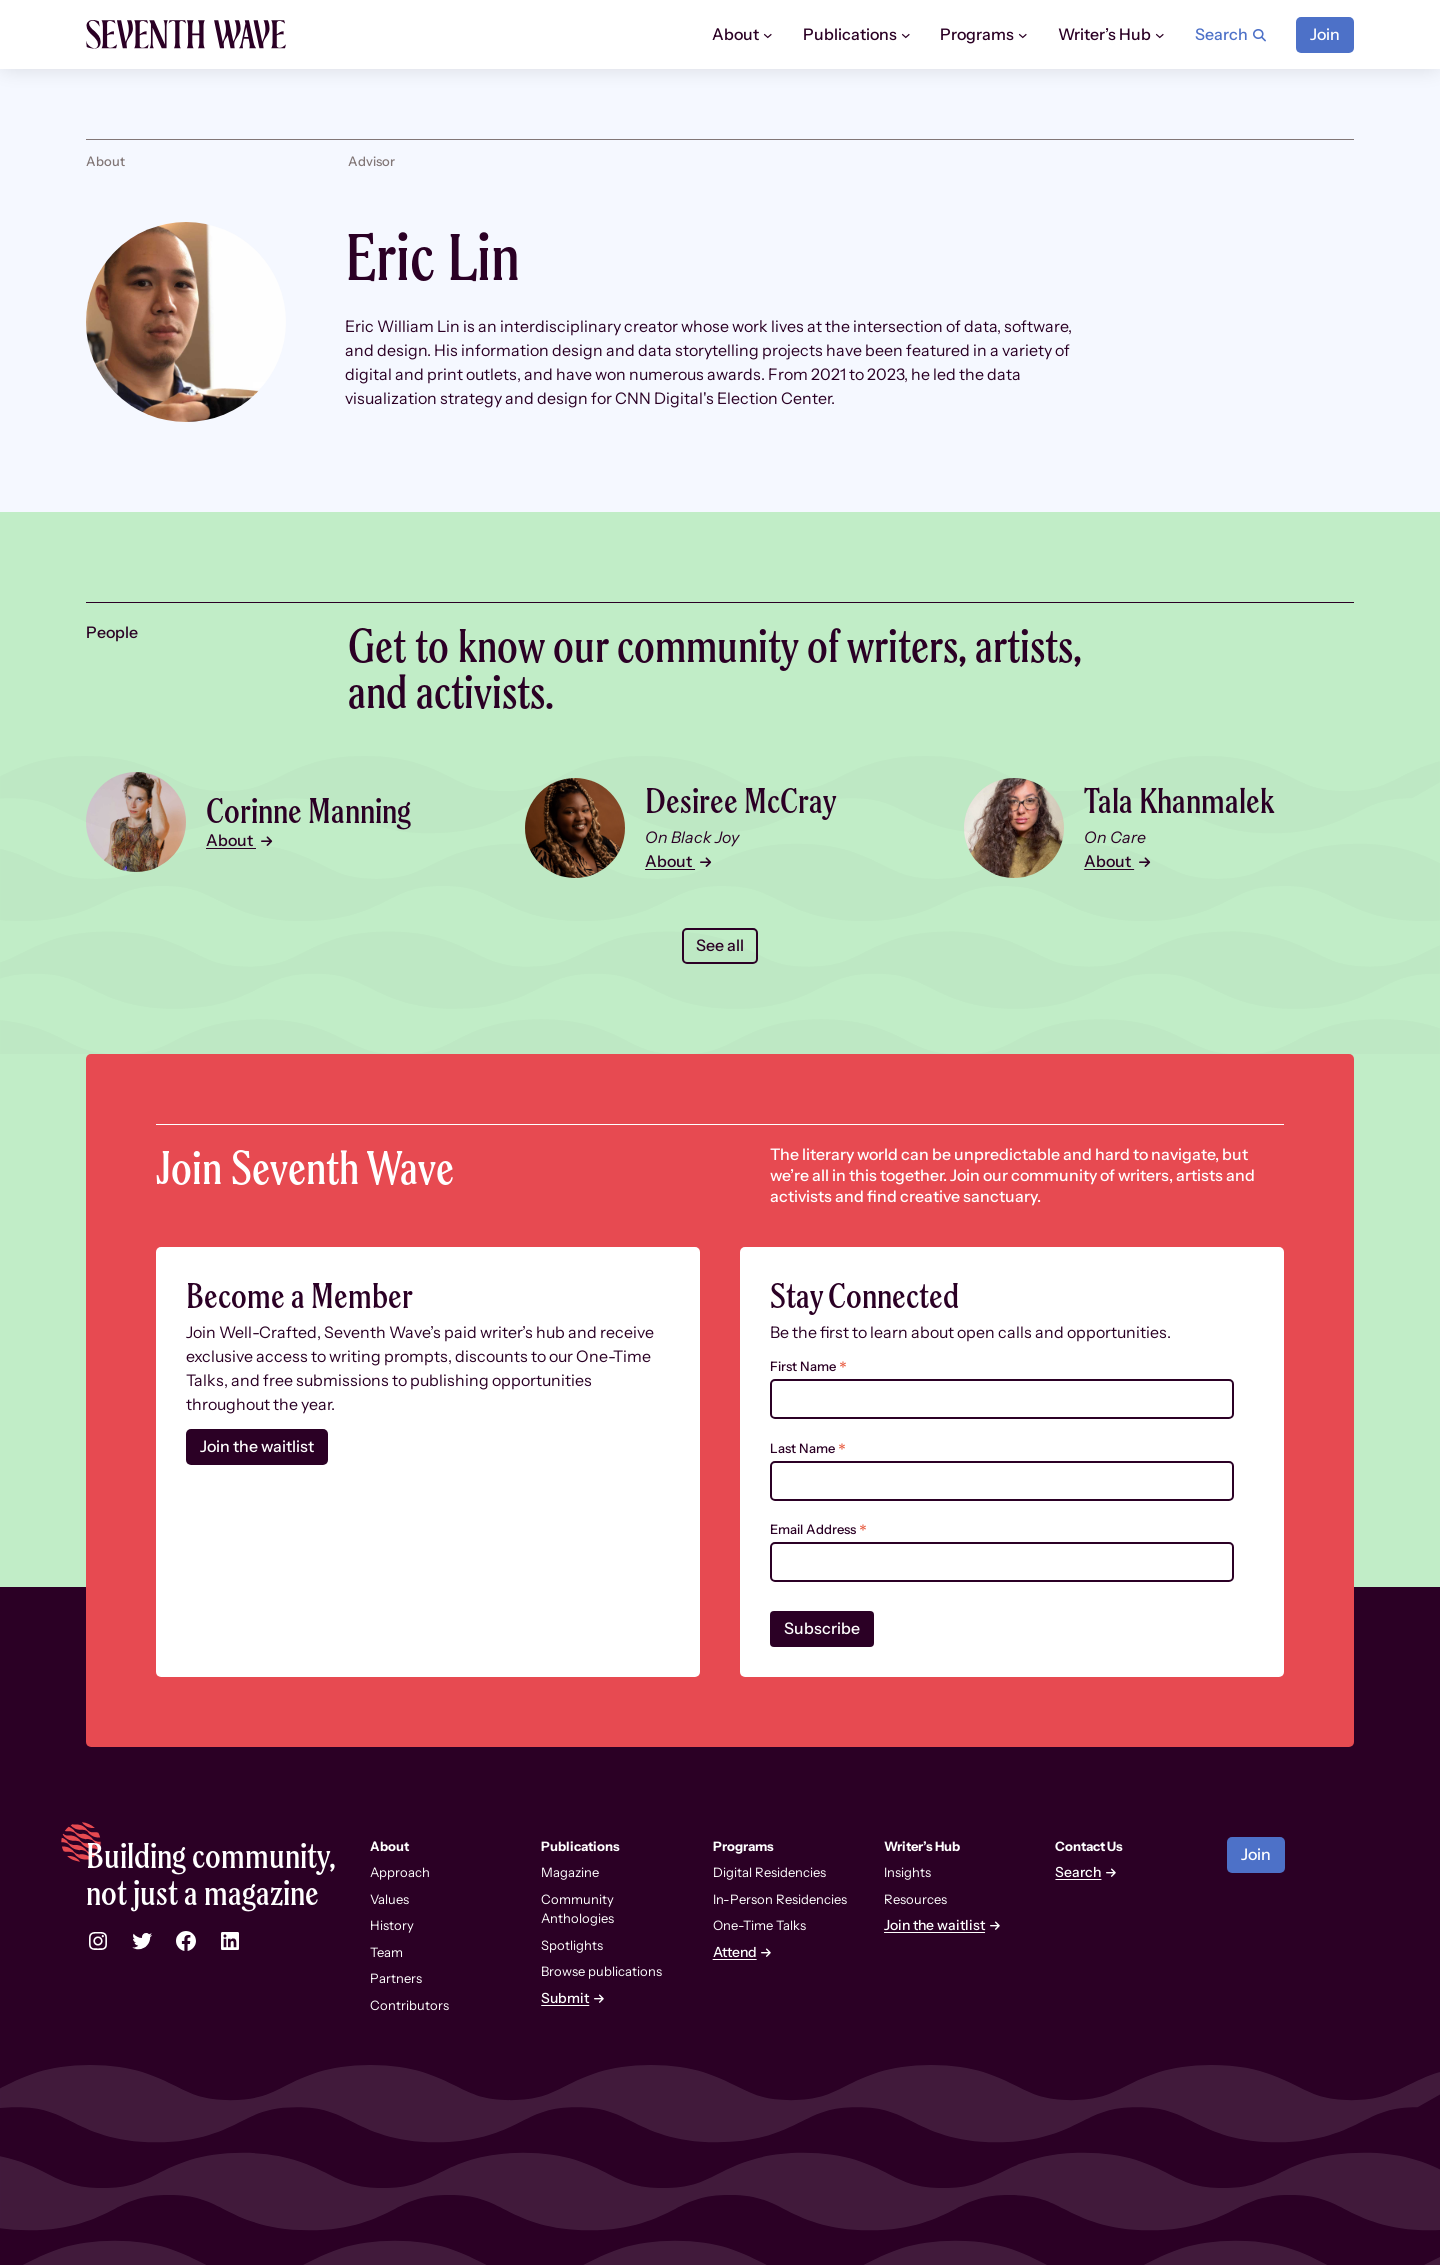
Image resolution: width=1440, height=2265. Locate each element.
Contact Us (1089, 1846)
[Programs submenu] (1023, 35)
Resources (915, 1899)
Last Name (808, 1448)
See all (720, 945)
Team (386, 1952)
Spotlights (572, 1945)
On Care (1116, 837)
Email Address (818, 1529)
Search (1078, 1872)
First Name (808, 1366)
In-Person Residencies (780, 1899)
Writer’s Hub (922, 1846)
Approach (400, 1872)
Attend (735, 1952)
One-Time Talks (759, 1925)
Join (1325, 34)
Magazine (570, 1872)
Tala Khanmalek (1180, 800)
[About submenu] (768, 35)
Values (389, 1899)
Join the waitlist (257, 1446)
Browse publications (601, 1971)
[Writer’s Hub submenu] (1160, 35)
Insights (907, 1872)
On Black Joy (692, 837)
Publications (580, 1846)
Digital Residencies (769, 1872)
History (392, 1925)
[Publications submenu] (906, 35)
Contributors (409, 2005)
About (231, 840)
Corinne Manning (308, 810)
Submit (565, 1998)
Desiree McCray (740, 800)
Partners (396, 1978)
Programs (743, 1846)
